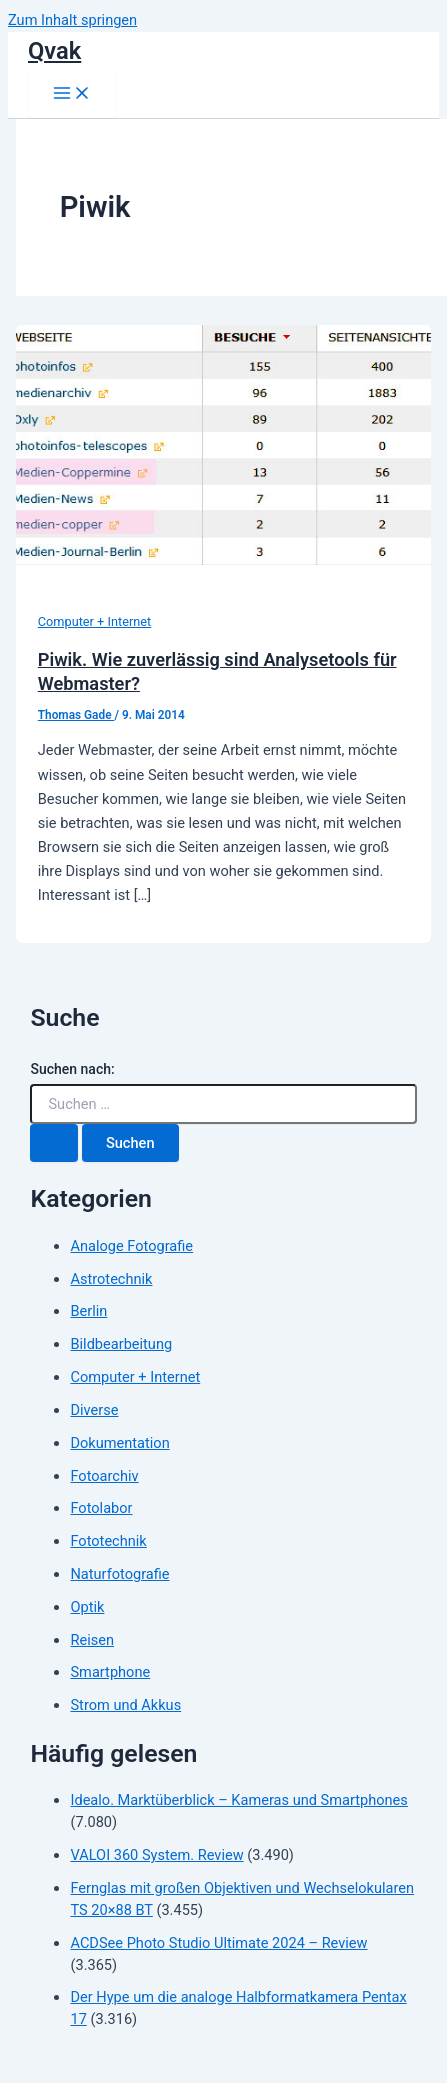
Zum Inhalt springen (72, 20)
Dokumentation (119, 1443)
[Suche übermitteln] (54, 1143)
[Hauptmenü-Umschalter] (72, 94)
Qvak (54, 51)
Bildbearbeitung (121, 1344)
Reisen (92, 1640)
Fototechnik (108, 1541)
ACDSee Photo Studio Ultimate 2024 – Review (218, 1943)
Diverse (94, 1410)
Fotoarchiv (104, 1476)
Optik (87, 1607)
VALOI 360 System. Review (156, 1855)
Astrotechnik (111, 1279)
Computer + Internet (95, 621)
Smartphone (110, 1672)
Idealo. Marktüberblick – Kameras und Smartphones (238, 1800)
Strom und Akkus (125, 1705)
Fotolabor (101, 1508)
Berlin (88, 1311)
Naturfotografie (119, 1574)
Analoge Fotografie (131, 1246)
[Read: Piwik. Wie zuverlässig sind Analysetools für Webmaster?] (223, 560)
